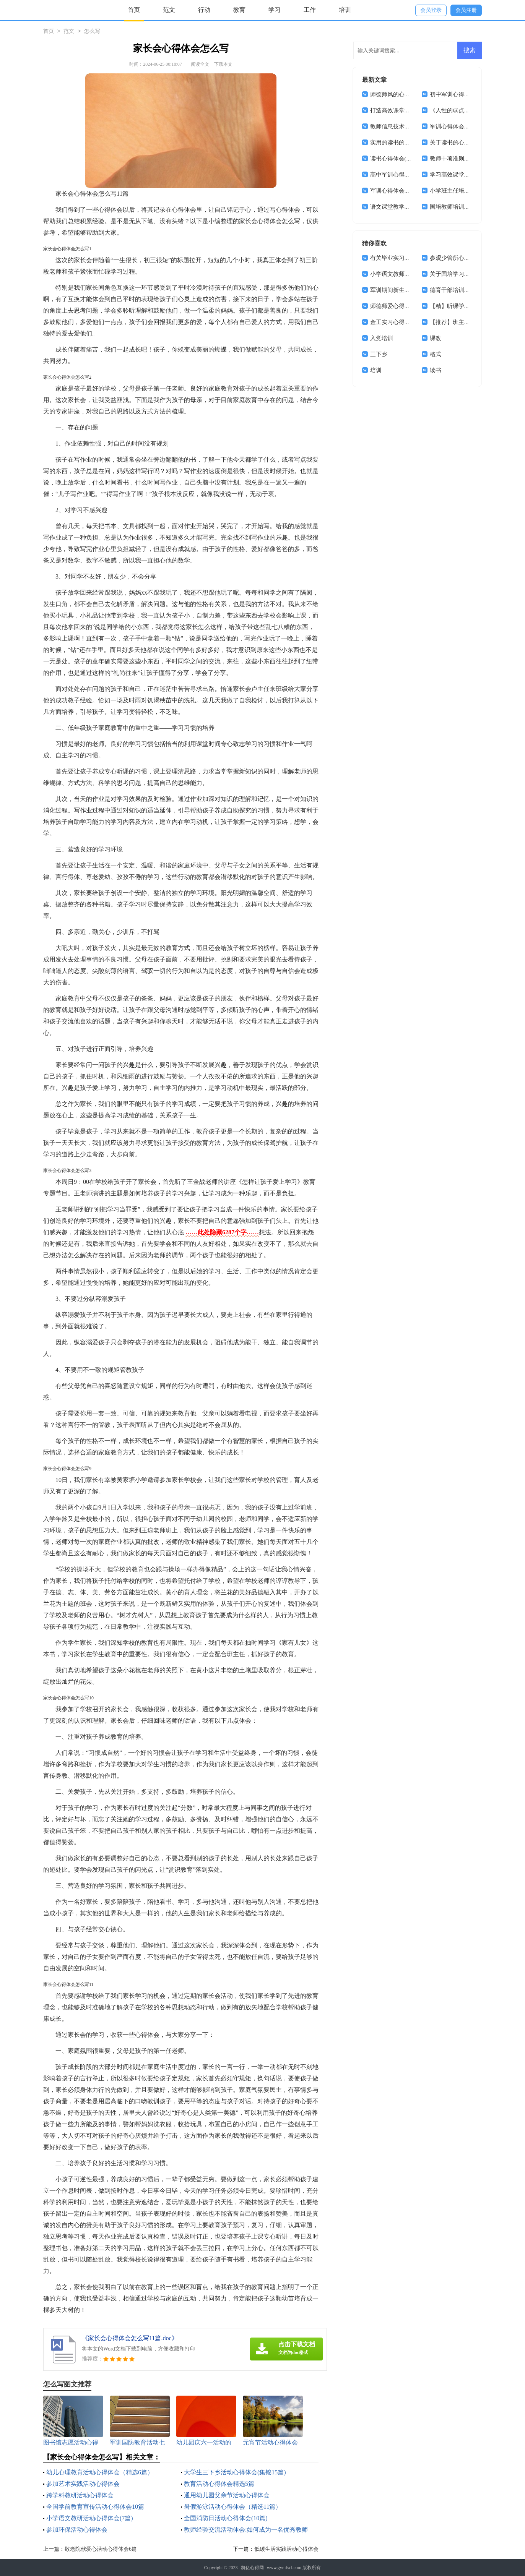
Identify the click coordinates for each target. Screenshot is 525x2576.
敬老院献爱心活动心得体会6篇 (101, 2549)
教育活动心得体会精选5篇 (219, 2483)
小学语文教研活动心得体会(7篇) (89, 2518)
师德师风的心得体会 (396, 94)
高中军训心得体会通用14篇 (404, 175)
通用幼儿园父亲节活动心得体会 (227, 2495)
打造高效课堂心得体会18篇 (404, 110)
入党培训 (381, 338)
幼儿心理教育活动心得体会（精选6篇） (99, 2472)
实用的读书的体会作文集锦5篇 (409, 142)
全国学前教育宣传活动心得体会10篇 (95, 2506)
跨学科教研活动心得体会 (80, 2495)
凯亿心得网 (252, 2567)
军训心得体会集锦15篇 (458, 126)
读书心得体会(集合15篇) (400, 159)
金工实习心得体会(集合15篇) (406, 322)
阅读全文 (200, 64)
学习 (274, 9)
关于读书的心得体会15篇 (461, 142)
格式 (435, 354)
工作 (310, 9)
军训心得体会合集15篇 (398, 191)
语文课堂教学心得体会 (398, 207)
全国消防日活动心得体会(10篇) (226, 2518)
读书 (435, 370)
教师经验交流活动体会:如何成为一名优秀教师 (246, 2529)
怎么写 (92, 31)
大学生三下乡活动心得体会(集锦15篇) (235, 2472)
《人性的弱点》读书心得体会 (467, 110)
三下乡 (378, 354)
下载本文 (223, 64)
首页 (134, 9)
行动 (204, 9)
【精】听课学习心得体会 (461, 306)
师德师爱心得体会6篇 (397, 306)
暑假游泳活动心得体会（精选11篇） (232, 2506)
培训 (345, 9)
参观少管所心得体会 (455, 258)
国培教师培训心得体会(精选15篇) (472, 207)
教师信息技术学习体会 (398, 126)
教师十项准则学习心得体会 (464, 159)
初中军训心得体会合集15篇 (464, 94)
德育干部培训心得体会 (458, 290)
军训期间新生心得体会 (398, 290)
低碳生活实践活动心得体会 (286, 2549)
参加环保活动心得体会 (76, 2529)
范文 (169, 9)
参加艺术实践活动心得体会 (83, 2483)
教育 (239, 9)
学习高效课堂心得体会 (458, 175)
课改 (435, 338)
